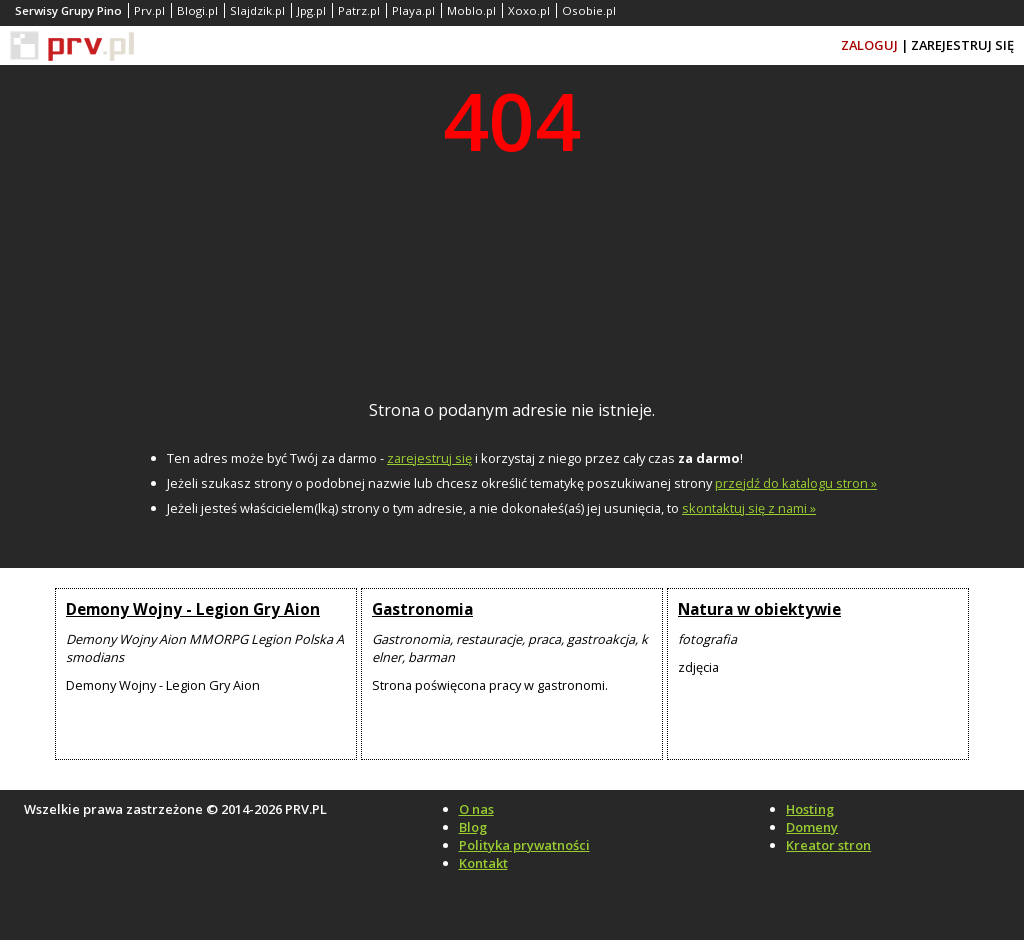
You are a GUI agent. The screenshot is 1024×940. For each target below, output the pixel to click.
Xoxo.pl (529, 10)
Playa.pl (413, 10)
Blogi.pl (197, 10)
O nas (476, 809)
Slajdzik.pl (257, 10)
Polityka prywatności (524, 845)
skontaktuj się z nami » (749, 508)
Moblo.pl (471, 10)
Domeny (812, 827)
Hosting (810, 809)
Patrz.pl (359, 10)
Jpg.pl (311, 10)
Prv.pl (149, 10)
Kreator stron (828, 845)
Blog (473, 827)
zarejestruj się (429, 458)
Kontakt (483, 863)
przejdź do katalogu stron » (796, 483)
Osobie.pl (589, 10)
